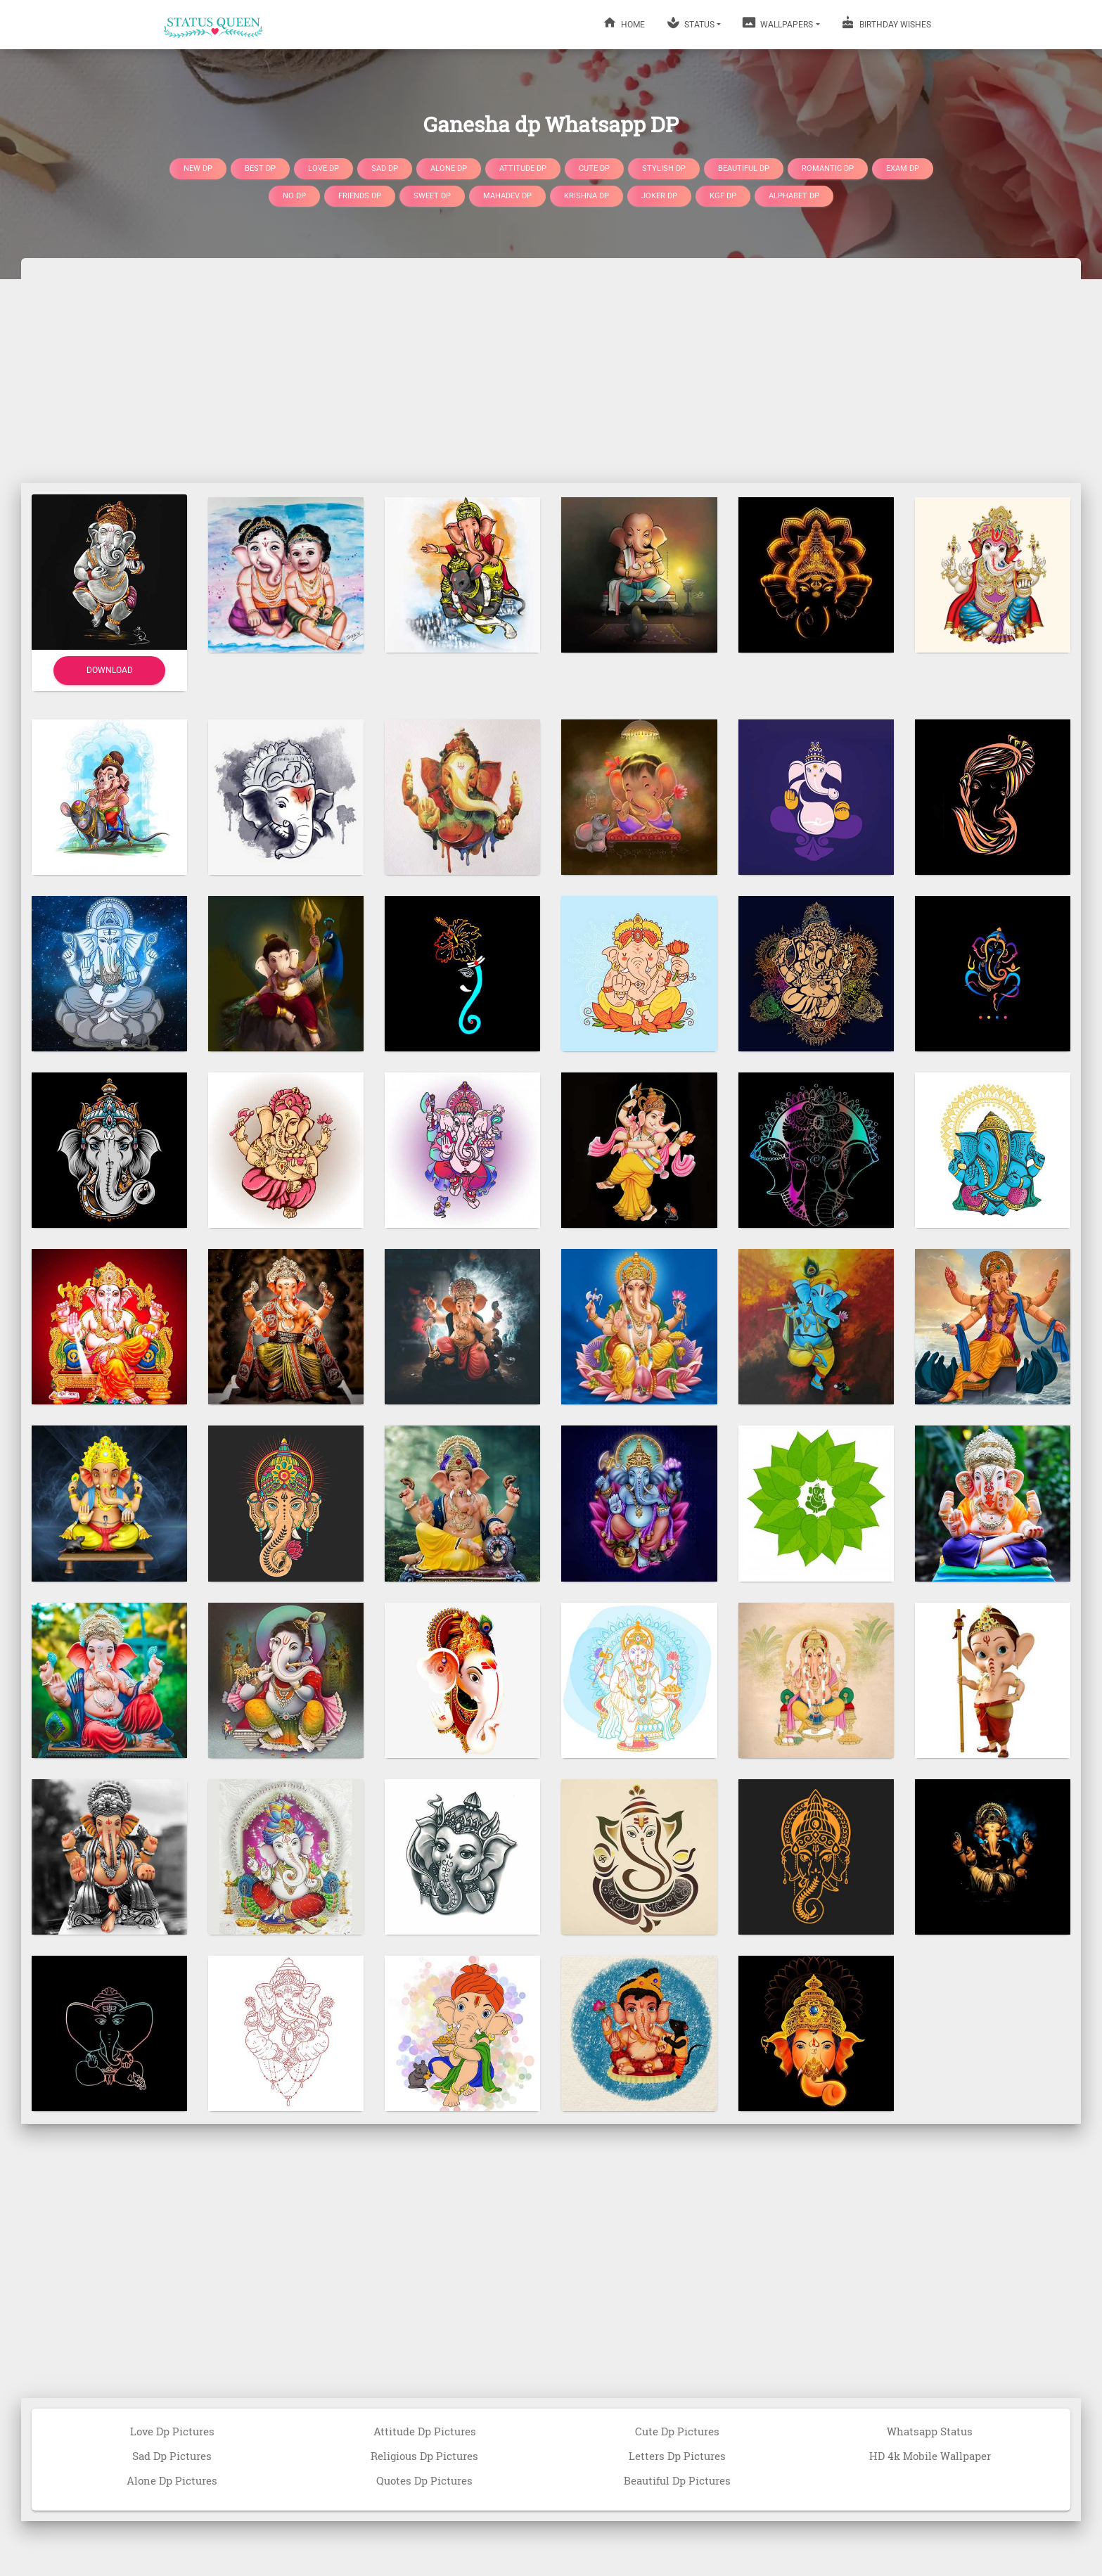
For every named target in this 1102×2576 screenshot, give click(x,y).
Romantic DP (828, 167)
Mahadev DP (507, 195)
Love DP (323, 167)
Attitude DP (522, 167)
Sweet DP (432, 195)
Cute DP (594, 167)
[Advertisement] (551, 370)
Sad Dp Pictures (172, 2456)
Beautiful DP (743, 167)
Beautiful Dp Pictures (677, 2480)
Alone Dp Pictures (172, 2480)
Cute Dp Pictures (677, 2431)
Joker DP (659, 195)
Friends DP (359, 195)
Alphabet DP (794, 195)
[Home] (214, 24)
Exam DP (902, 167)
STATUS (690, 22)
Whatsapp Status (930, 2431)
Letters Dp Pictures (677, 2456)
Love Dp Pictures (172, 2431)
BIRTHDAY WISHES (886, 22)
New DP (198, 167)
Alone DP (448, 167)
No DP (294, 195)
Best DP (260, 167)
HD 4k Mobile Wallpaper (930, 2456)
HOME (624, 22)
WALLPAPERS (777, 22)
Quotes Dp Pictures (424, 2480)
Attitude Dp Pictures (424, 2431)
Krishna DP (586, 195)
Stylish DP (664, 167)
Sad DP (384, 167)
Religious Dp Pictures (424, 2456)
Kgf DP (723, 195)
